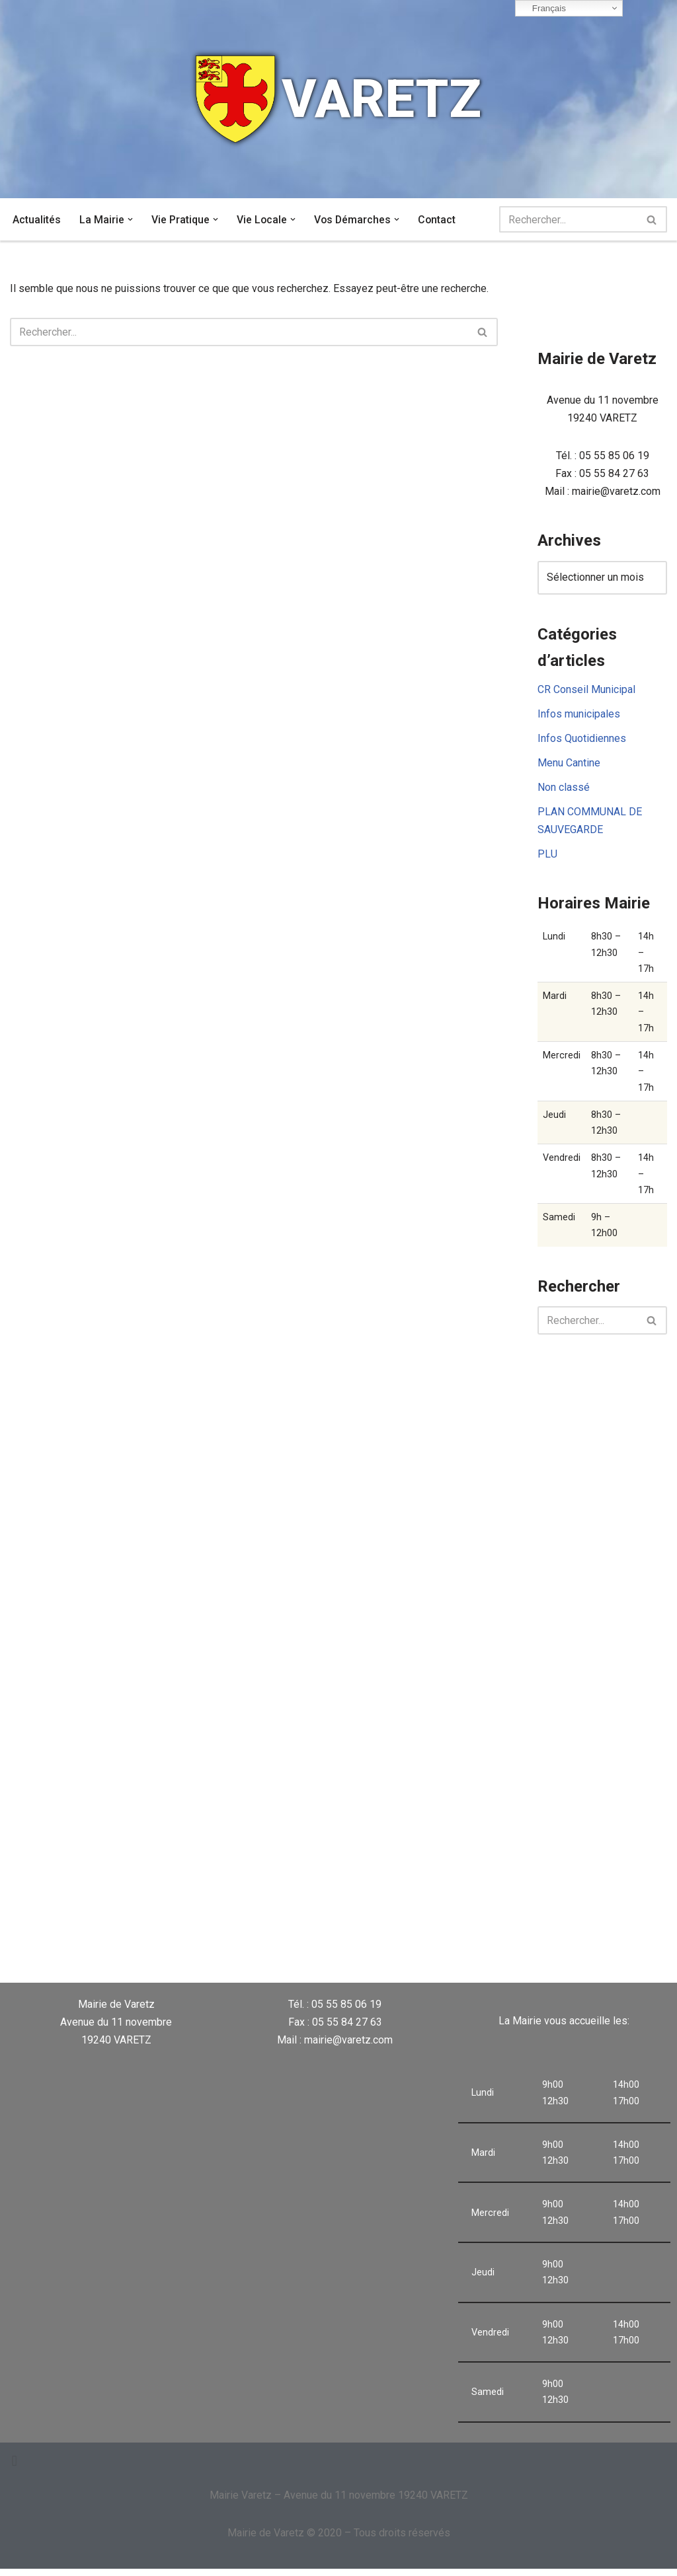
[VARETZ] (338, 99)
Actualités (37, 219)
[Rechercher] (568, 219)
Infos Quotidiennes (582, 740)
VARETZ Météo (422, 1931)
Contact (439, 219)
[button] (130, 219)
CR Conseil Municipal (586, 691)
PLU (547, 856)
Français (542, 8)
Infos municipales (579, 716)
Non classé (564, 790)
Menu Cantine (569, 765)
